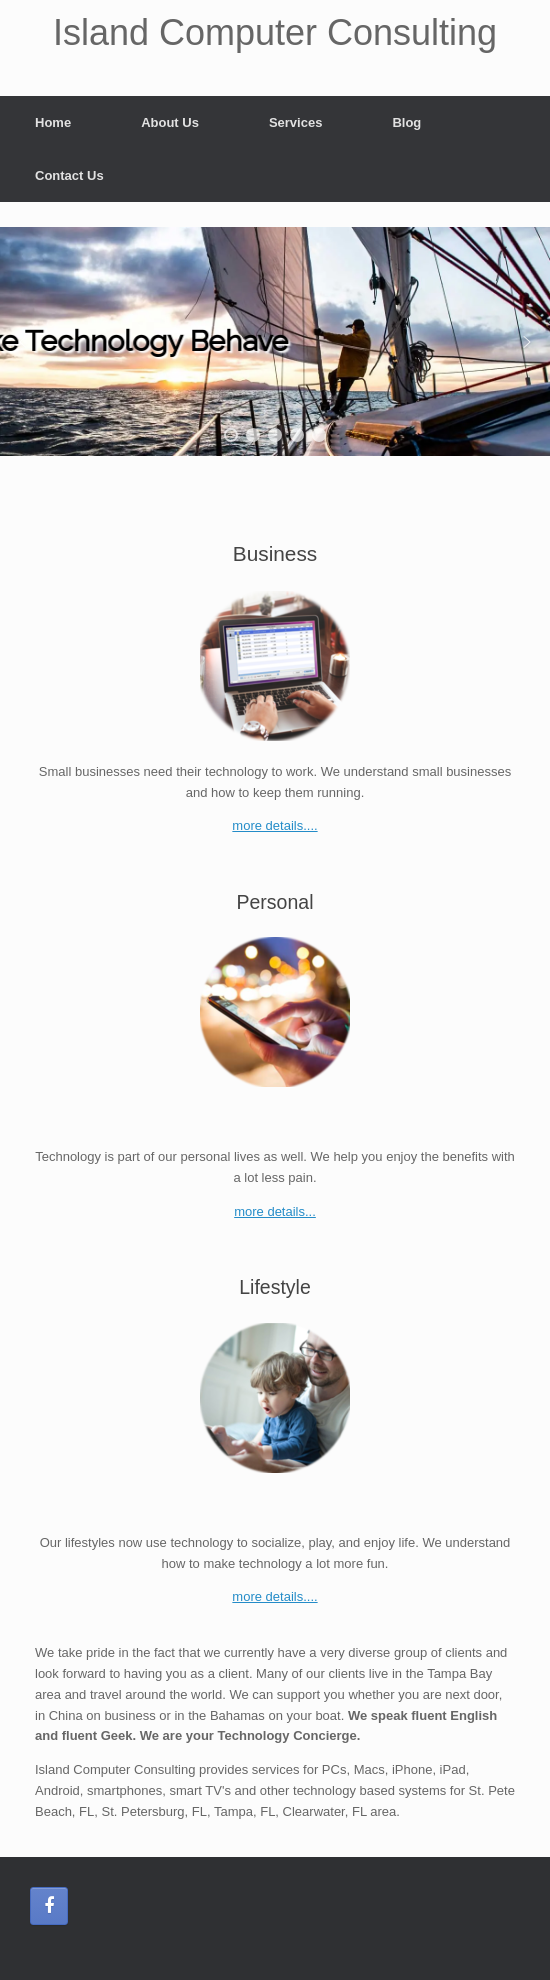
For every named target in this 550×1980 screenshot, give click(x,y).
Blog (406, 122)
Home (53, 122)
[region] (275, 341)
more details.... (274, 825)
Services (296, 122)
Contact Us (69, 175)
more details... (275, 1211)
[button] (23, 342)
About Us (170, 122)
